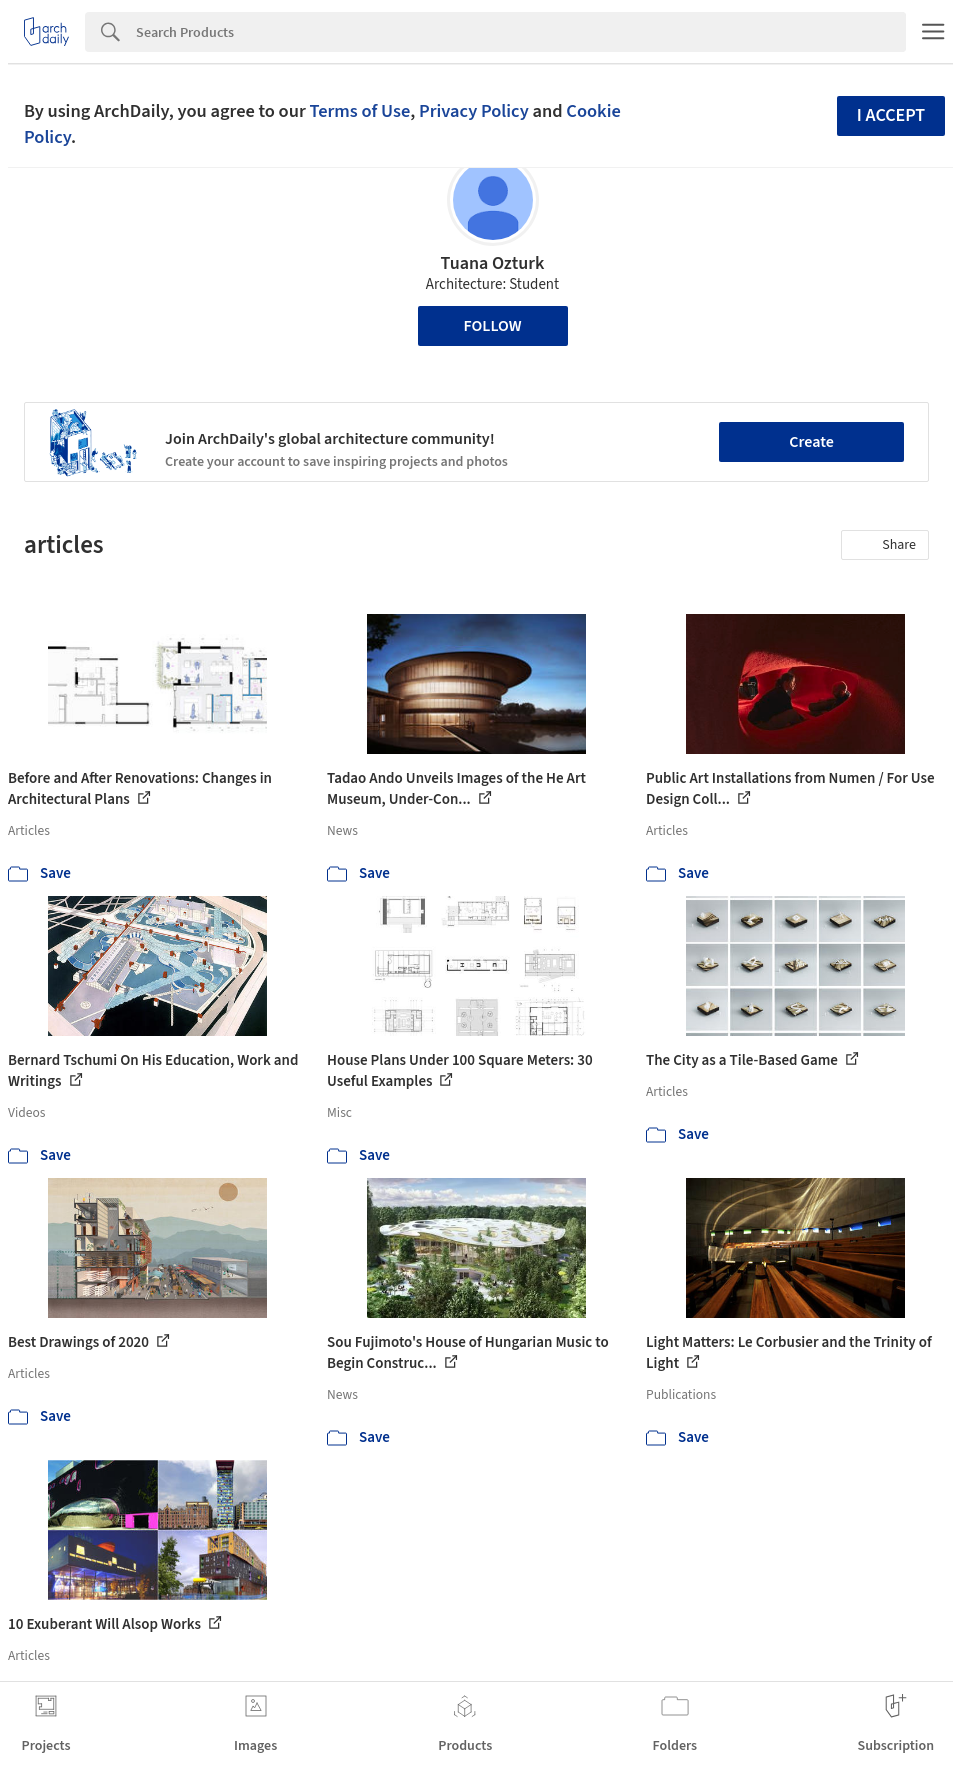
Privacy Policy (474, 111)
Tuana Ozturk (493, 263)
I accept (891, 115)
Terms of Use (359, 111)
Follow (493, 326)
